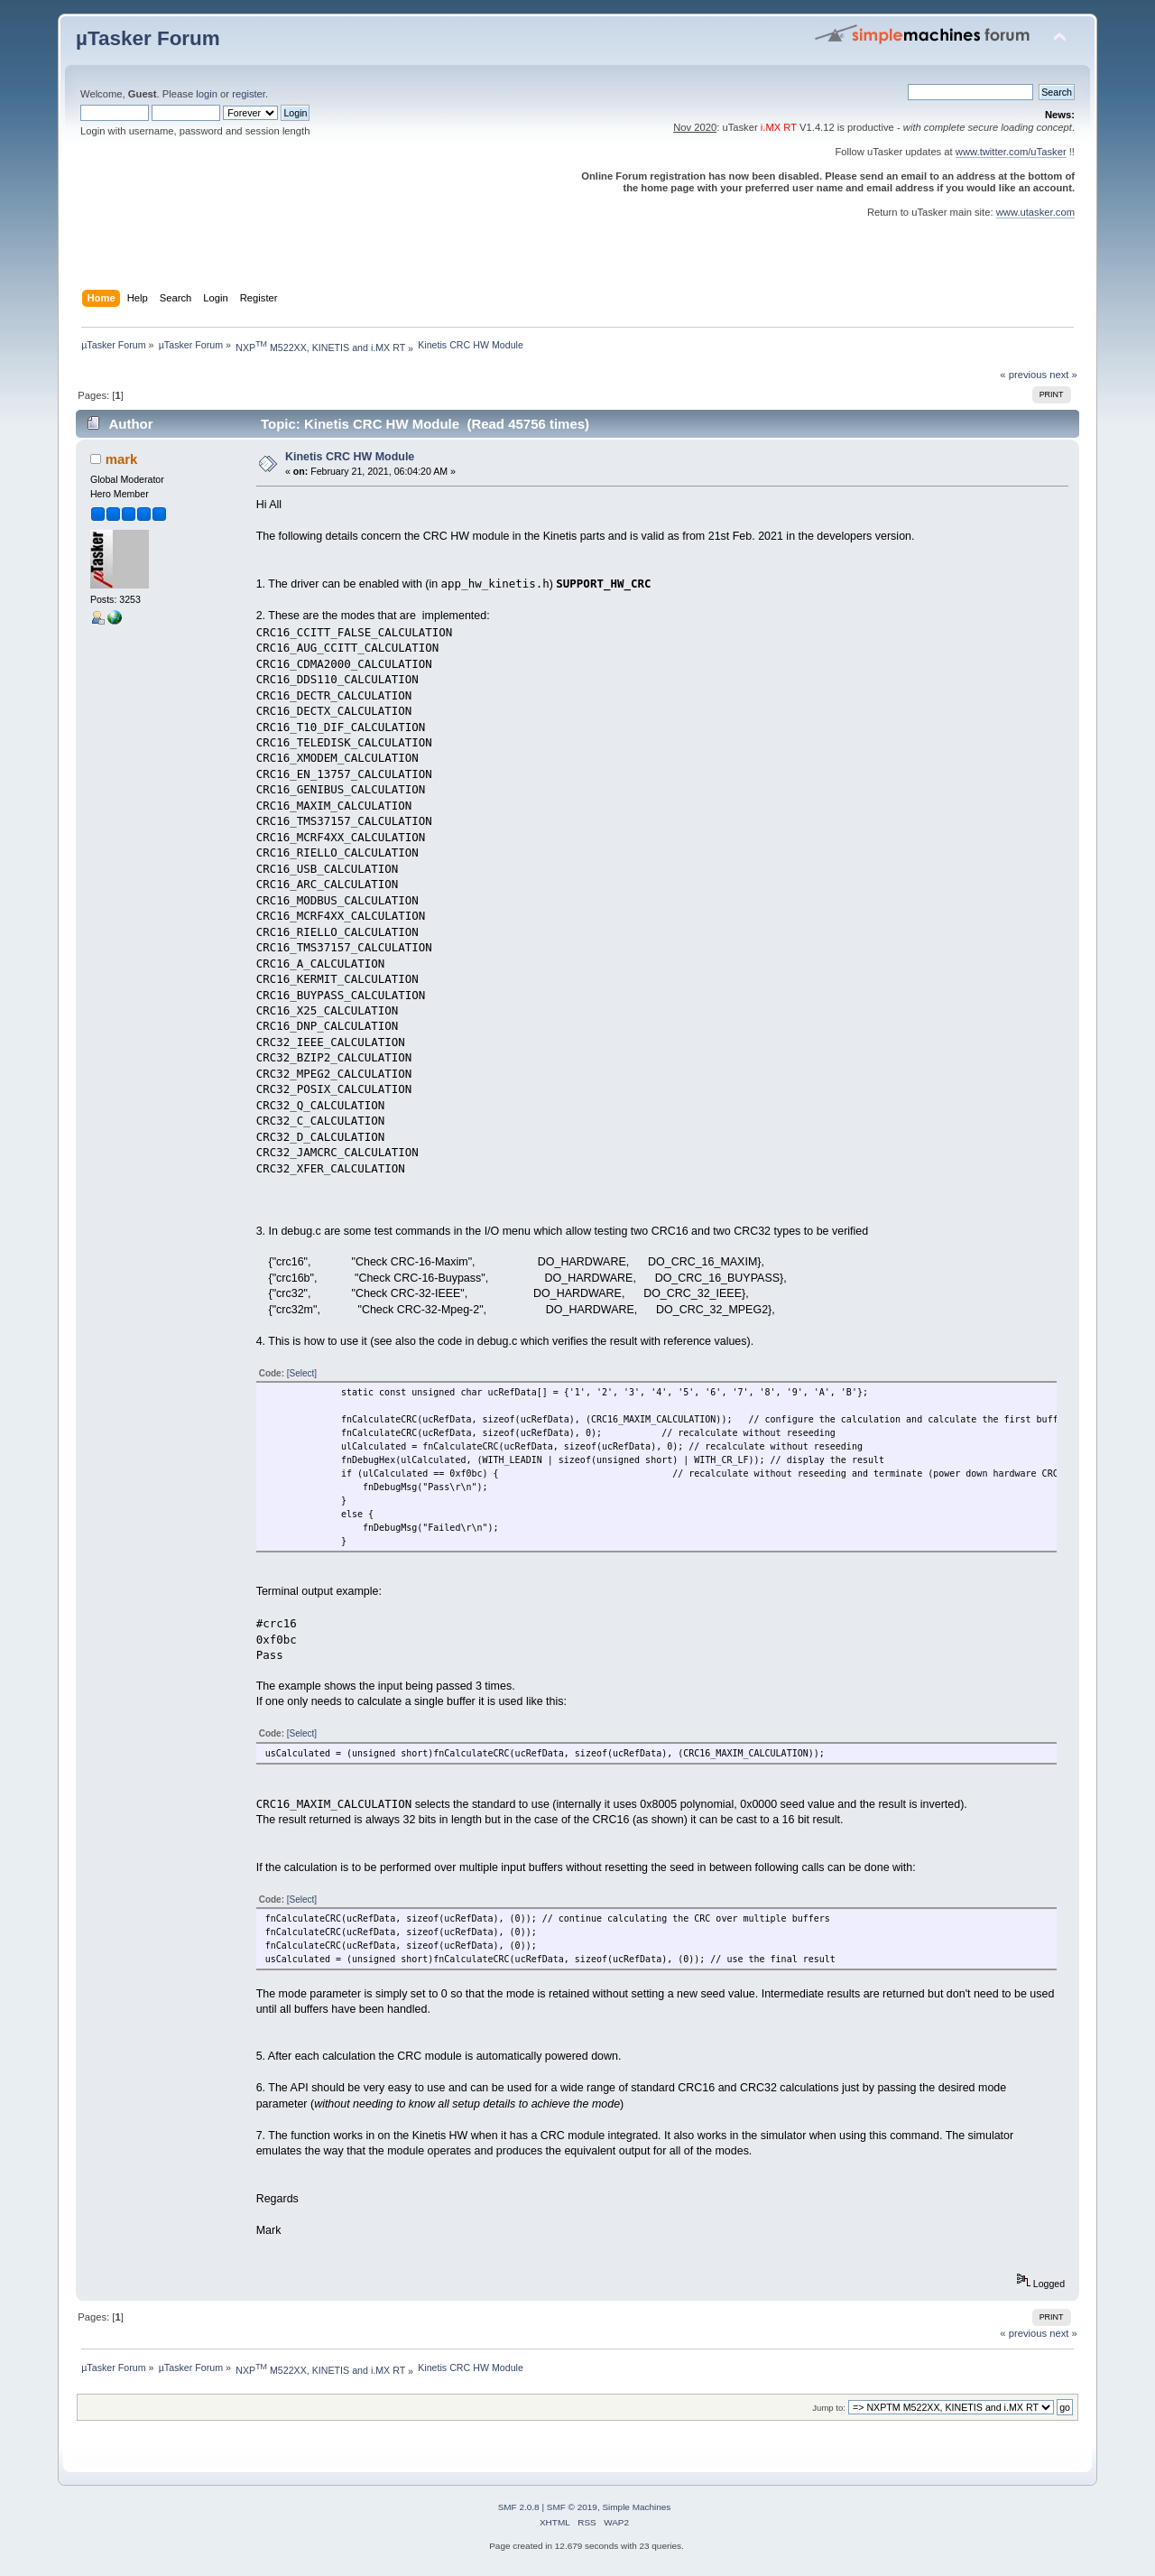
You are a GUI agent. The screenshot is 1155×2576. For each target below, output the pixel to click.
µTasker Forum (148, 38)
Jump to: (828, 2408)
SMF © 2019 (572, 2507)
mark (122, 459)
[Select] (302, 1373)
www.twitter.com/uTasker (1011, 151)
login (206, 93)
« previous (1023, 374)
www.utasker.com (1035, 212)
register (248, 93)
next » (1063, 374)
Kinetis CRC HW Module (349, 456)
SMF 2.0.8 (519, 2507)
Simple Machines (636, 2507)
